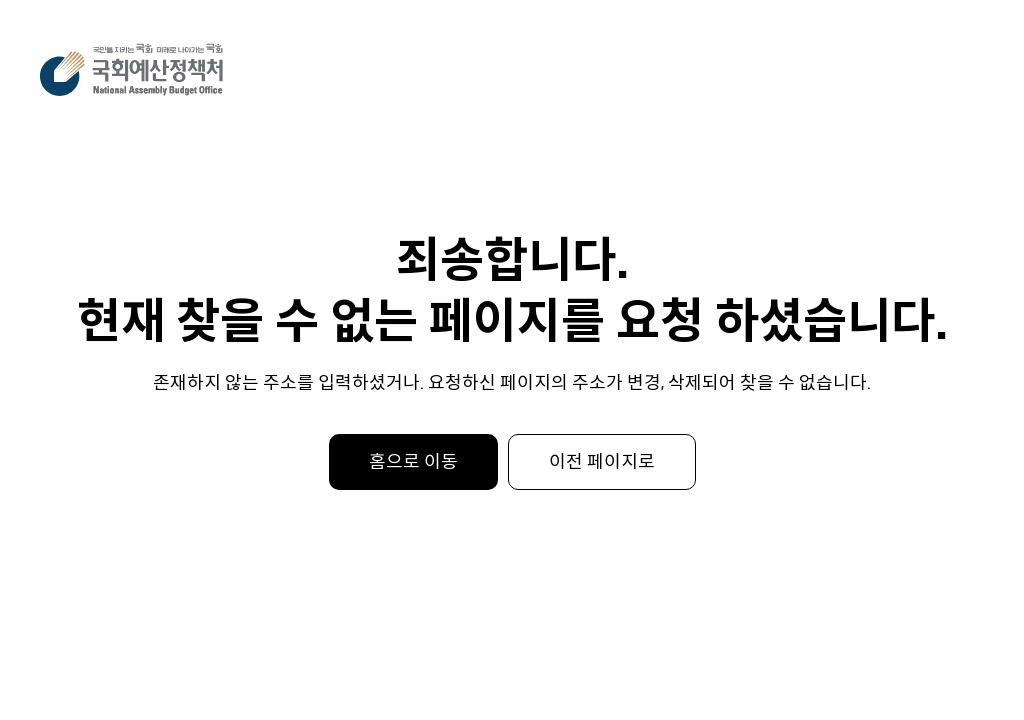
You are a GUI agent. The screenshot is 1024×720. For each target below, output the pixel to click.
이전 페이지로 (602, 462)
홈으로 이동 (413, 462)
